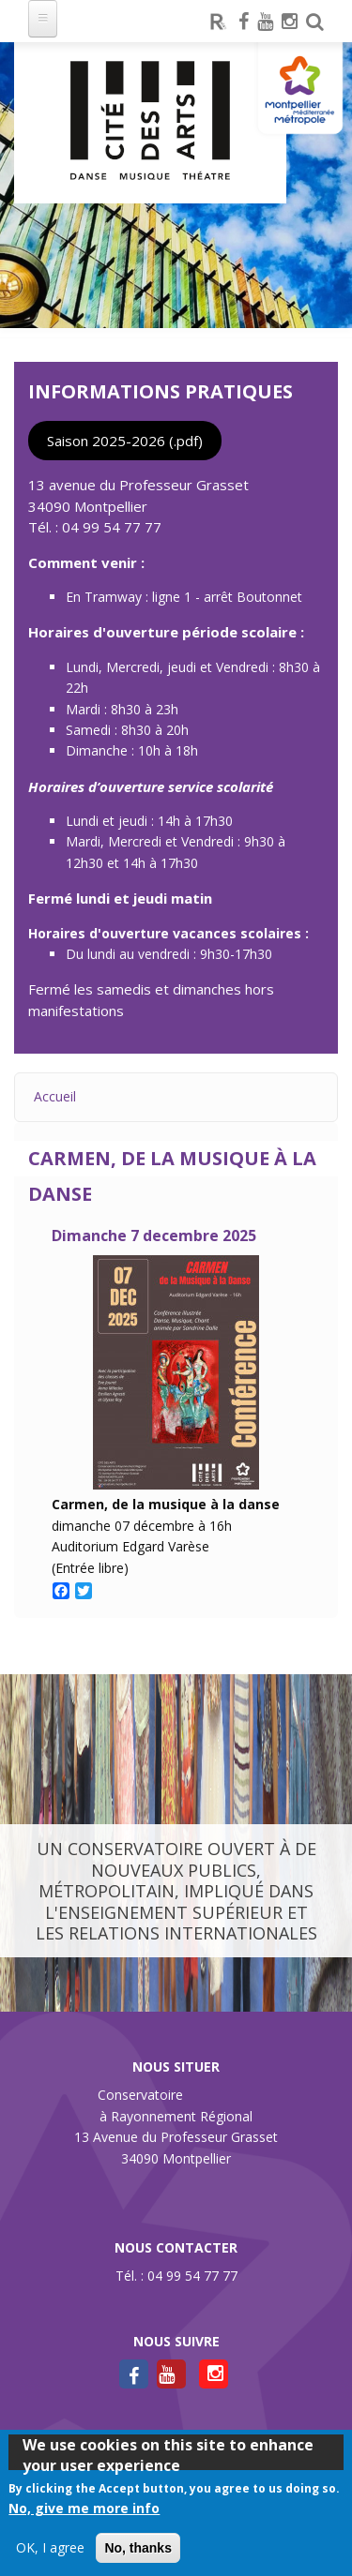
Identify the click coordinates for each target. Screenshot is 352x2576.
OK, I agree (50, 2547)
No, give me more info (84, 2508)
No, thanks (138, 2547)
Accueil (55, 1096)
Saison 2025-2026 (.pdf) (125, 440)
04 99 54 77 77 (111, 526)
